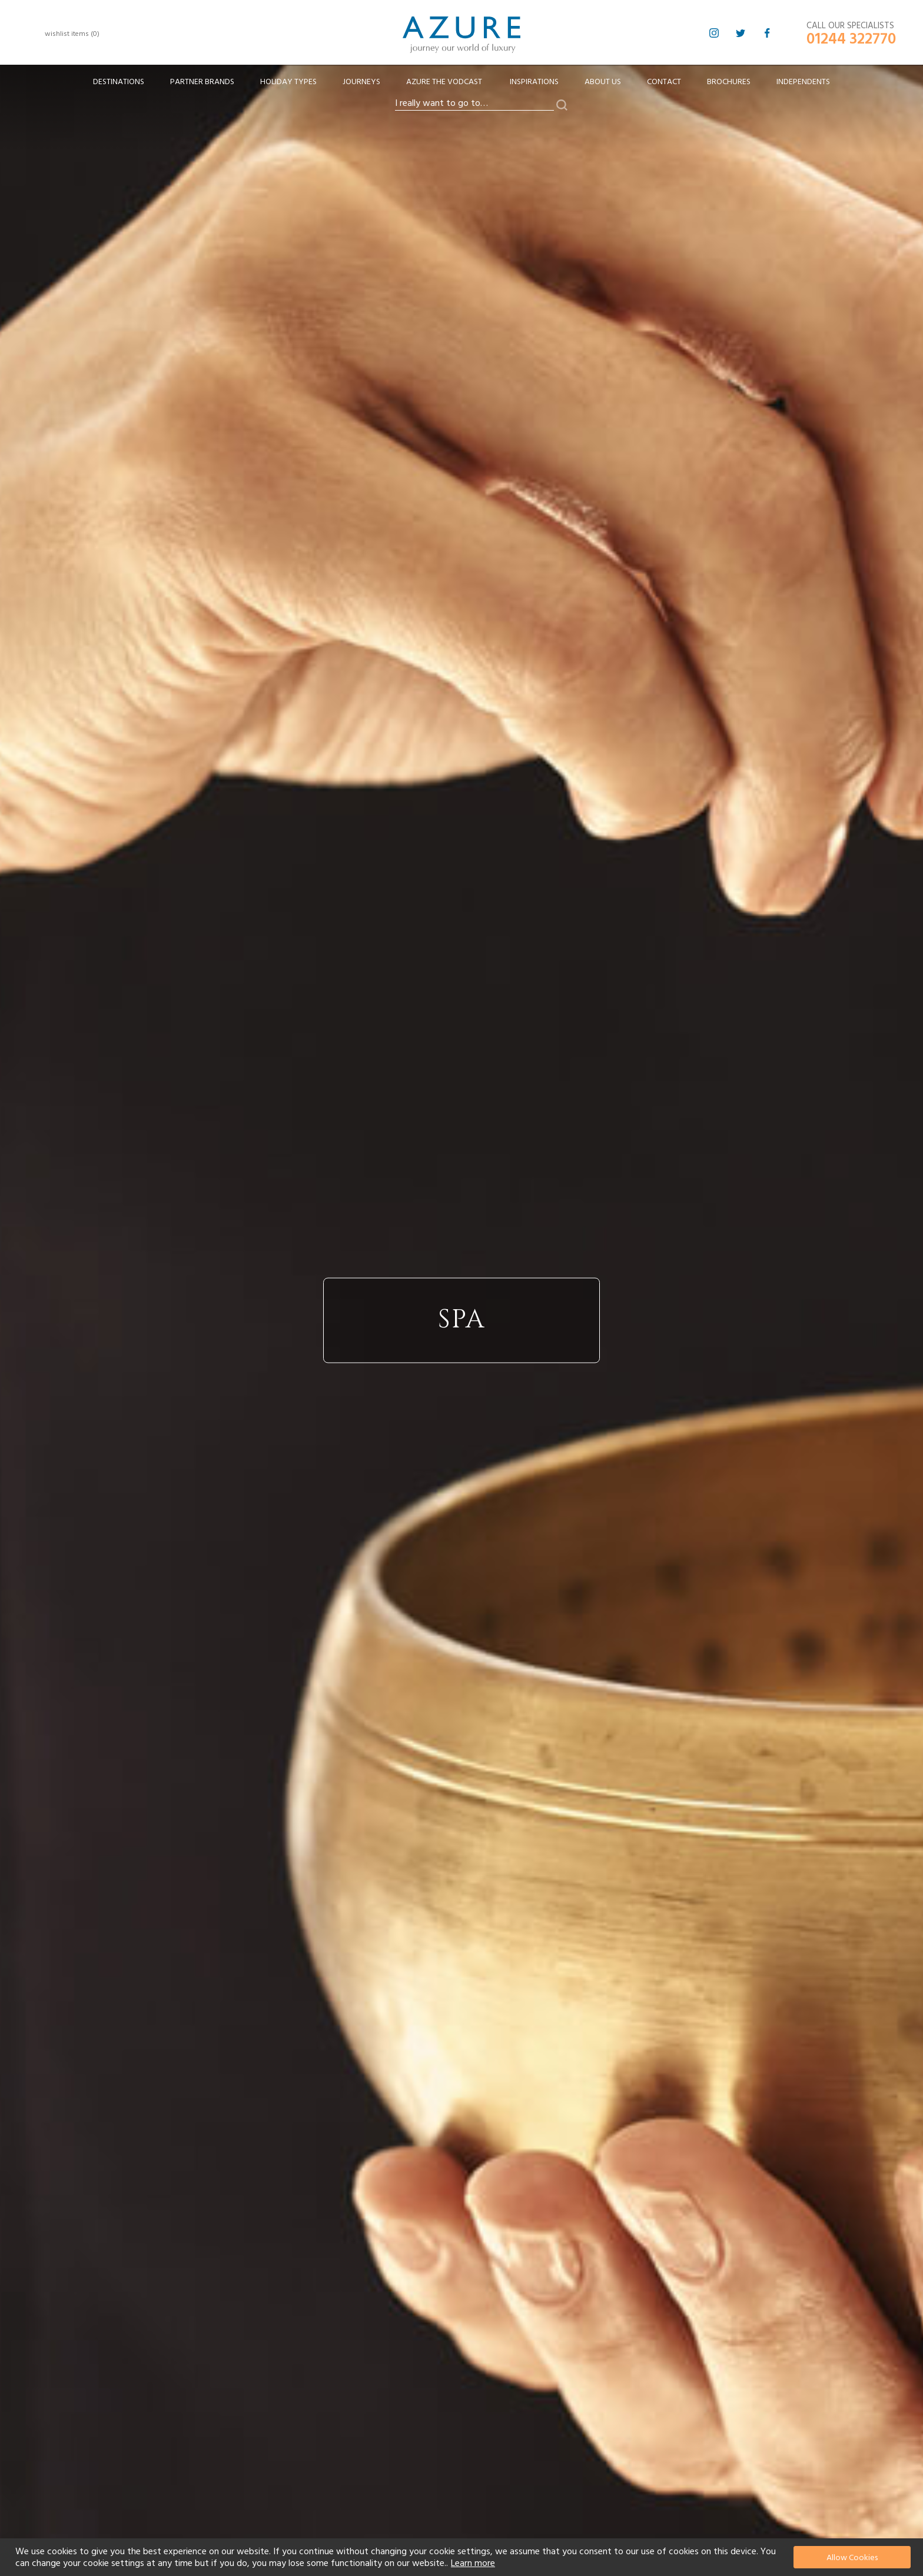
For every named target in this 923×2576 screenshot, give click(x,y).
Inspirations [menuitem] (534, 82)
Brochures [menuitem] (729, 82)
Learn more (473, 2563)
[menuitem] (118, 82)
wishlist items (72, 34)
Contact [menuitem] (664, 82)
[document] (463, 2557)
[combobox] (474, 103)
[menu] (461, 85)
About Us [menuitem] (603, 82)
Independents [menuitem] (803, 82)
